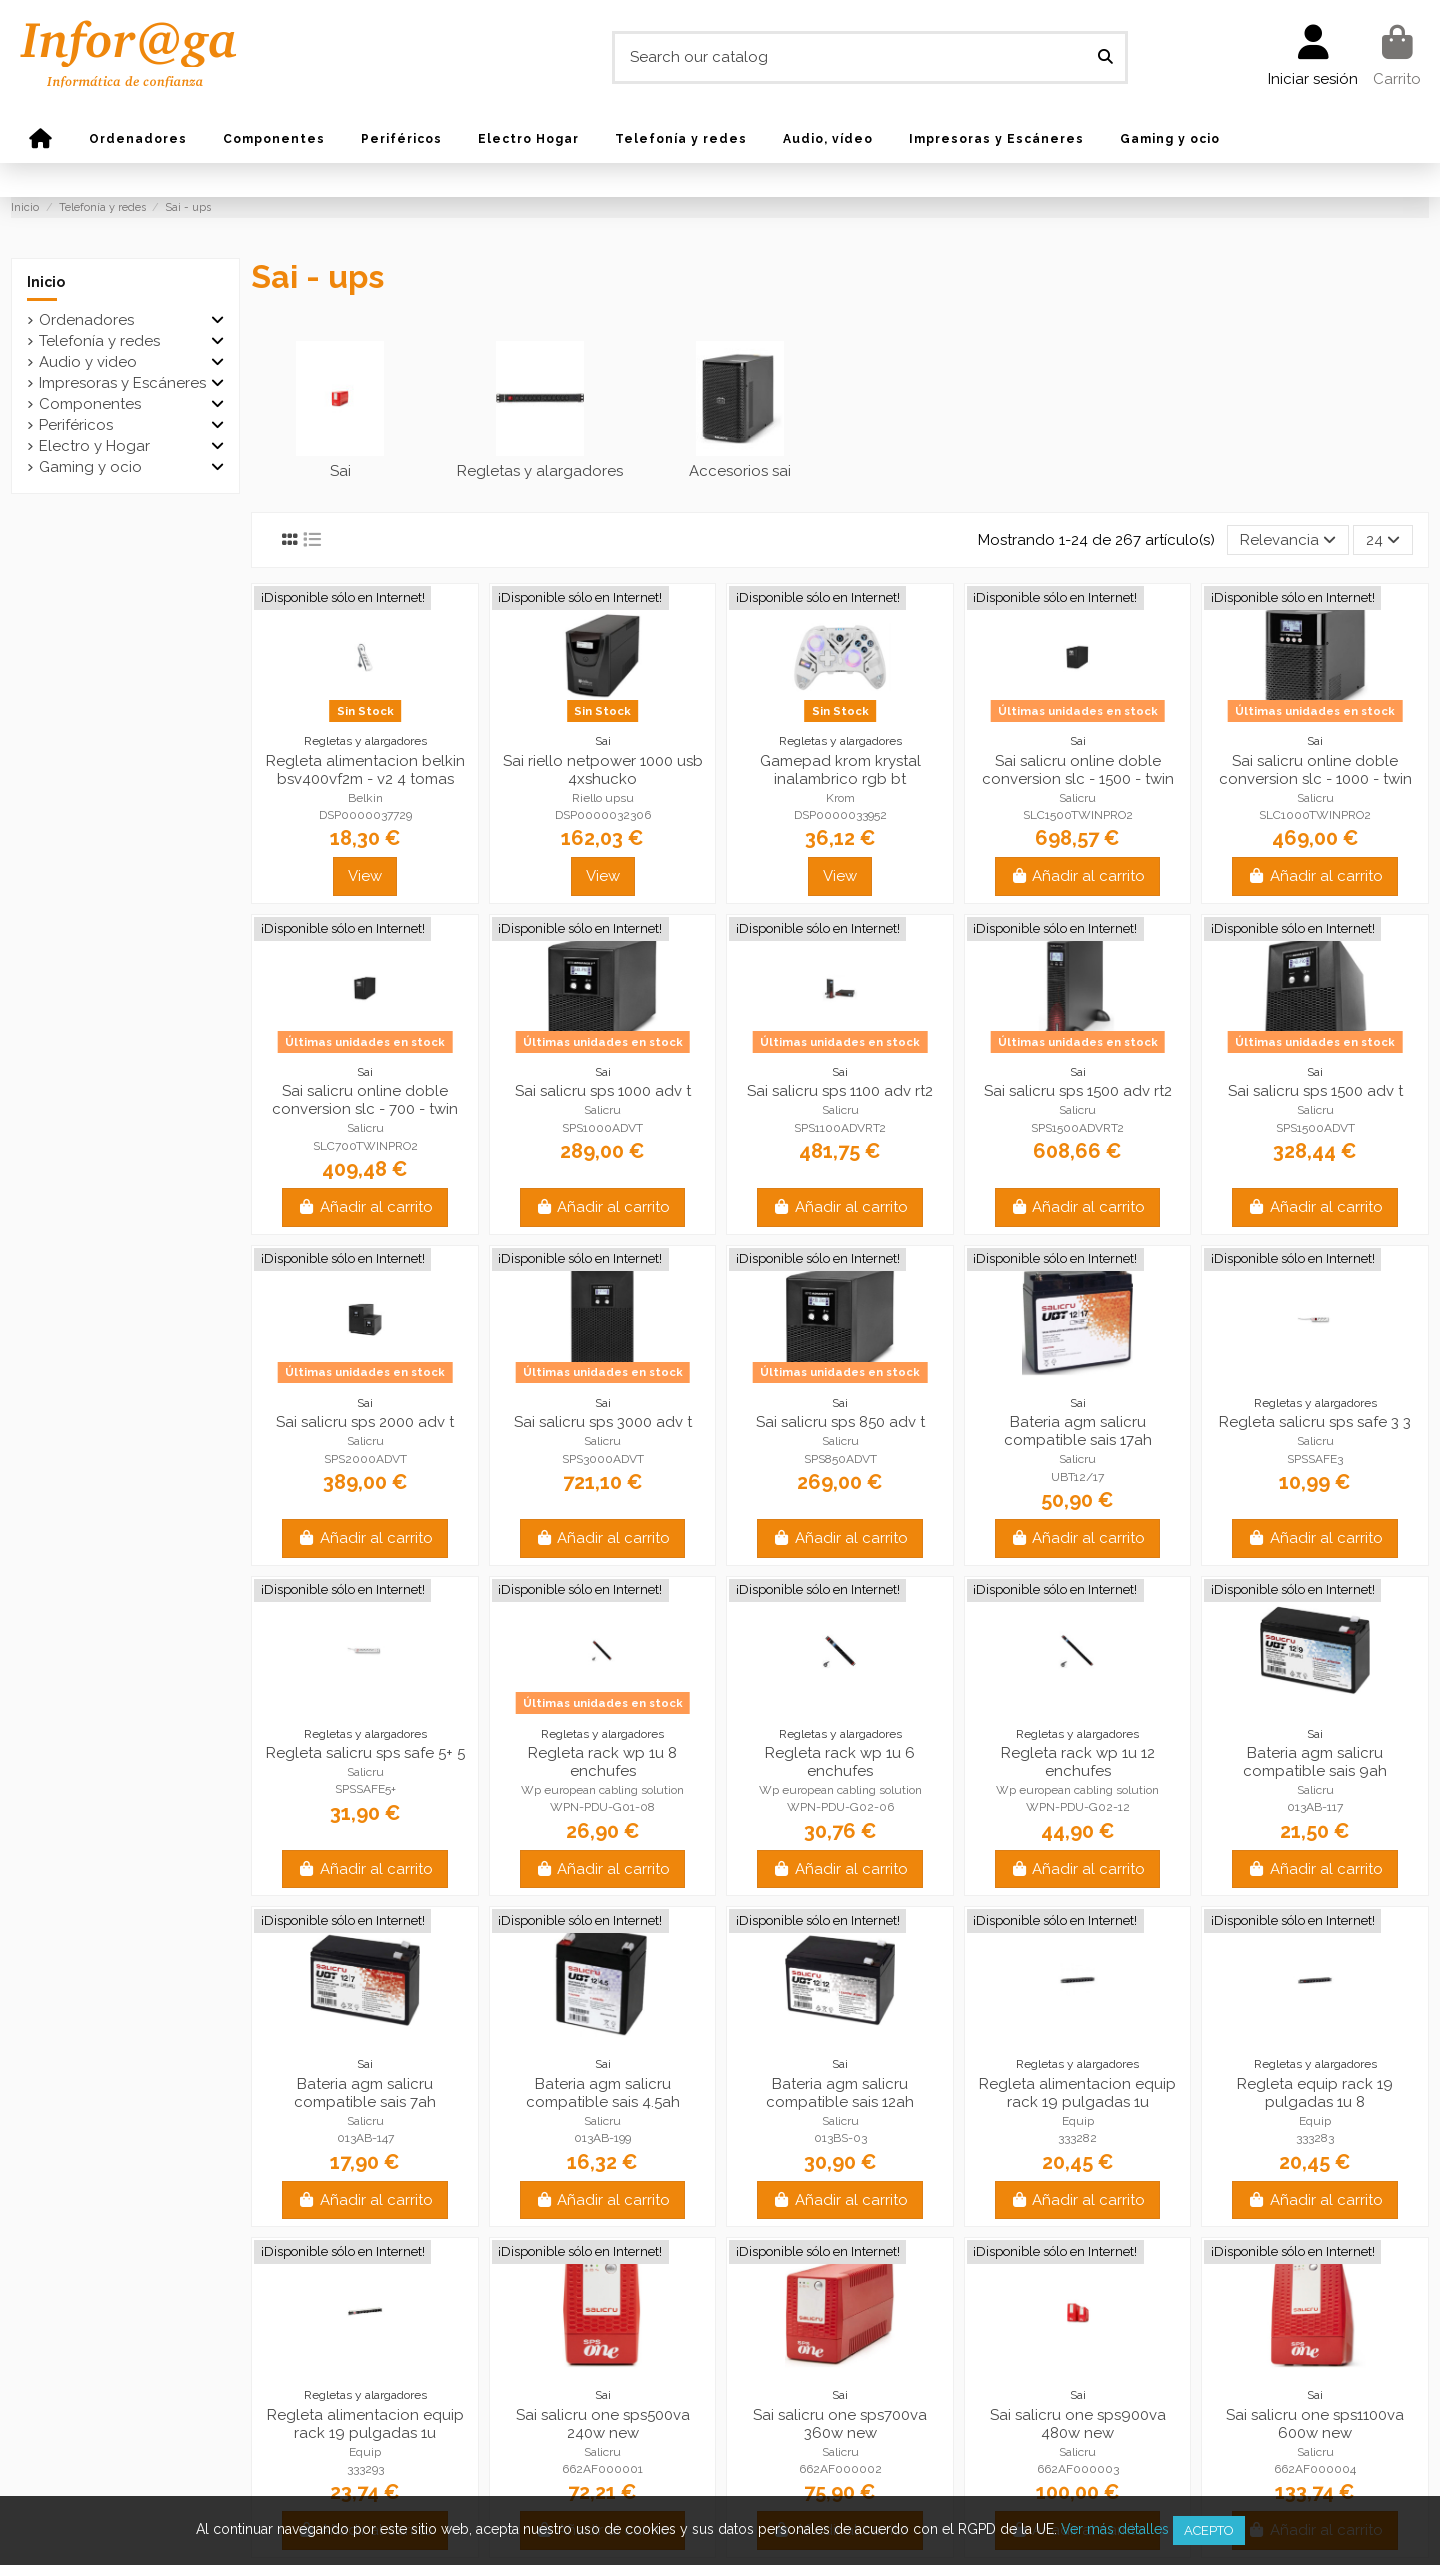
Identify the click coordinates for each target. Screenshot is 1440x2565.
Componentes (90, 404)
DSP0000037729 (365, 815)
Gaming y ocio (90, 467)
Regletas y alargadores (540, 471)
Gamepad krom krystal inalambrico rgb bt (840, 770)
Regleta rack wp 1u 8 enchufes (602, 1762)
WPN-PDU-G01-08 (602, 1807)
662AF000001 (602, 2469)
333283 (1315, 2138)
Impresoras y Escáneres (122, 383)
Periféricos (76, 425)
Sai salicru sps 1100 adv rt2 (840, 1091)
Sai (340, 471)
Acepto (1209, 2530)
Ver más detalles (1115, 2529)
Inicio (46, 282)
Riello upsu (603, 798)
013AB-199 (602, 2138)
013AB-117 (1315, 1807)
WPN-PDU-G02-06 (840, 1807)
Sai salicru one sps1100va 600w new (1315, 2424)
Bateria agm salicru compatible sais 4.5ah (603, 2093)
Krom (840, 798)
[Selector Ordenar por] (1288, 540)
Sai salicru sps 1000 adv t (603, 1091)
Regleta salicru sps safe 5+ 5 (365, 1753)
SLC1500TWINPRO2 (1078, 815)
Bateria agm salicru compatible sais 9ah (1315, 1762)
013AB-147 (365, 2138)
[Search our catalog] (1105, 57)
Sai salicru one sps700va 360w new (840, 2424)
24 (1383, 540)
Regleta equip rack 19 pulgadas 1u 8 (1315, 2093)
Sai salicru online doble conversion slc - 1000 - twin (1315, 770)
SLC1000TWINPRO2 (1315, 815)
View (365, 876)
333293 (365, 2469)
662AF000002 (840, 2469)
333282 (1077, 2138)
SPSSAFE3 (1315, 1459)
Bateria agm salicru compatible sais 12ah (840, 2093)
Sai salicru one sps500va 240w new (603, 2424)
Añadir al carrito (1078, 876)
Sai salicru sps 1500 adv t (1315, 1091)
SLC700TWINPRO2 (365, 1146)
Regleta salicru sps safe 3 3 (1315, 1422)
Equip (1078, 2121)
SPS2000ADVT (365, 1459)
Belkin (365, 798)
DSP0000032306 (603, 815)
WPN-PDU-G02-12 (1078, 1807)
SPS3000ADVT (603, 1459)
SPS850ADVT (840, 1459)
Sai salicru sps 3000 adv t (603, 1422)
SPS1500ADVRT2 (1077, 1128)
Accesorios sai (740, 471)
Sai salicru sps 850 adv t (840, 1422)
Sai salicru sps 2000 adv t (365, 1422)
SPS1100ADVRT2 (840, 1128)
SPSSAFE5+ (365, 1789)
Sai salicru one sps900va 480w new (1078, 2424)
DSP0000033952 (840, 815)
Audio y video (88, 362)
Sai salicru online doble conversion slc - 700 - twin (365, 1100)
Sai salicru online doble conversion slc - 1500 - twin (1078, 770)
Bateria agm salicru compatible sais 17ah (1078, 1431)
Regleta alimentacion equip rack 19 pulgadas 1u (1077, 2093)
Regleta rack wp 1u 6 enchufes (840, 1762)
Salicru (1077, 798)
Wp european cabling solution (602, 1790)
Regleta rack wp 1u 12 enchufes (1078, 1762)
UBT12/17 (1077, 1477)
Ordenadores (86, 320)
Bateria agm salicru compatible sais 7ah (365, 2093)
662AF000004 (1315, 2469)
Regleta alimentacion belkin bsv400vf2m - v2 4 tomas (365, 770)
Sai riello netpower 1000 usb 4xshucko (603, 770)
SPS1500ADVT (1315, 1128)
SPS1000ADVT (602, 1128)
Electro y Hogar (94, 446)
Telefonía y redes (99, 341)
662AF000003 (1078, 2469)
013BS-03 (840, 2138)
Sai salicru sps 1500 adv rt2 (1078, 1091)
